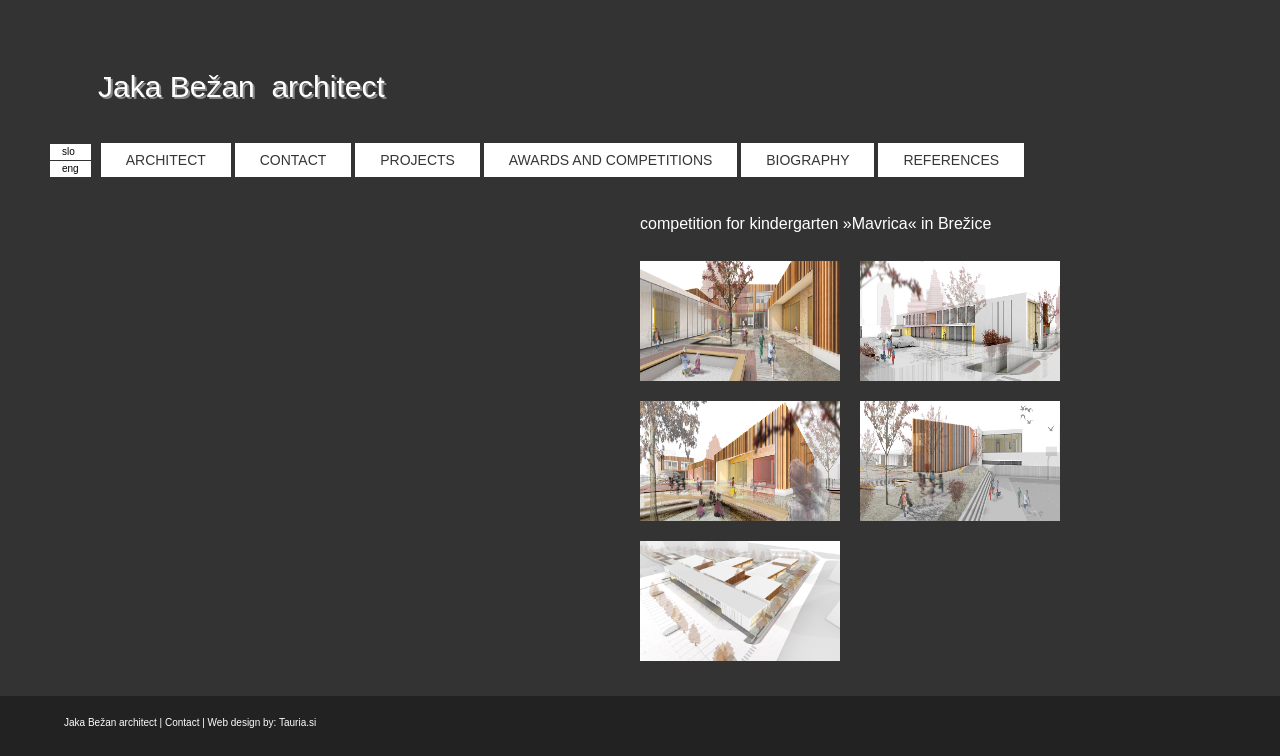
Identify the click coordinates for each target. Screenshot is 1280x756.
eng (70, 168)
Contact (182, 722)
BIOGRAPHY (807, 160)
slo (68, 151)
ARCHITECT (166, 160)
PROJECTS (417, 160)
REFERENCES (951, 160)
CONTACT (293, 160)
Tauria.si (297, 722)
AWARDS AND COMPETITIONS (611, 160)
